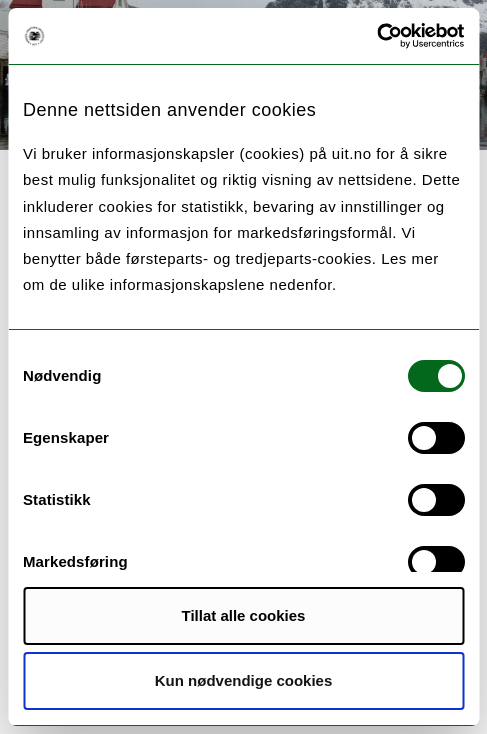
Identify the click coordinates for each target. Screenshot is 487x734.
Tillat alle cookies (244, 615)
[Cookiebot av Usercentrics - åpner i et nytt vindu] (376, 36)
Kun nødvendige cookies (244, 680)
